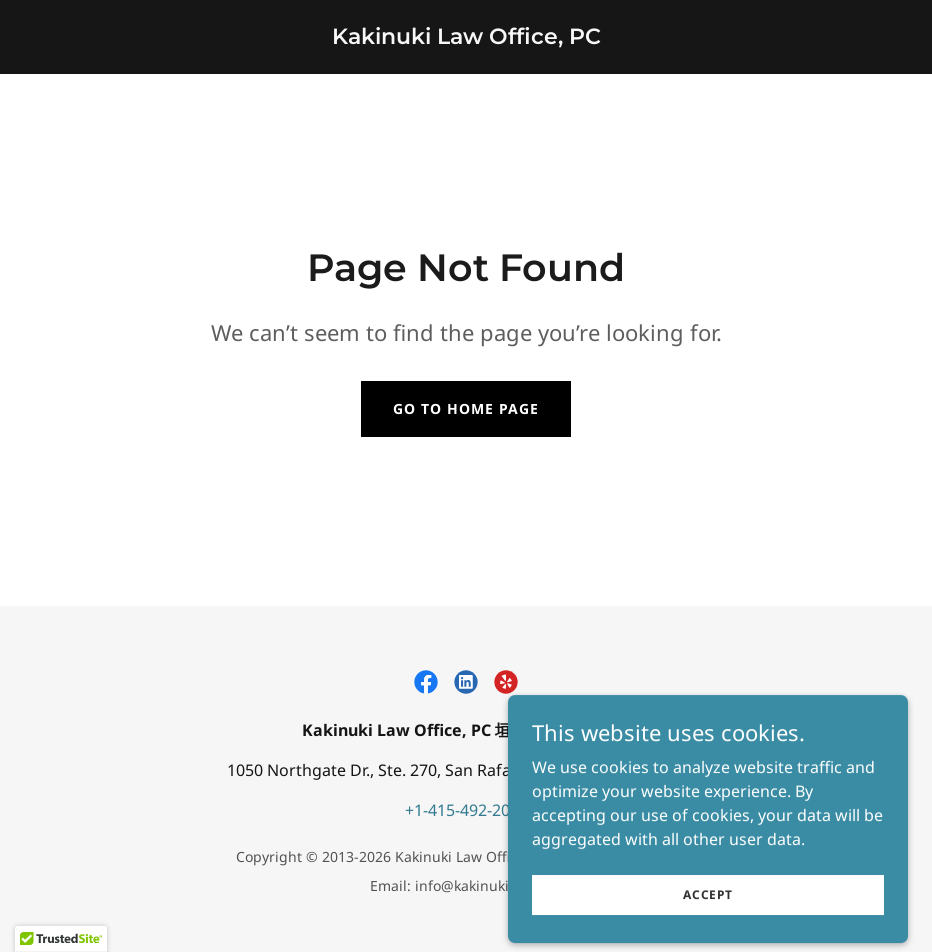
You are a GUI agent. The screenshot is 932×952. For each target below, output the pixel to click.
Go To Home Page (466, 408)
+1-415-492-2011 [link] (466, 810)
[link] (466, 38)
